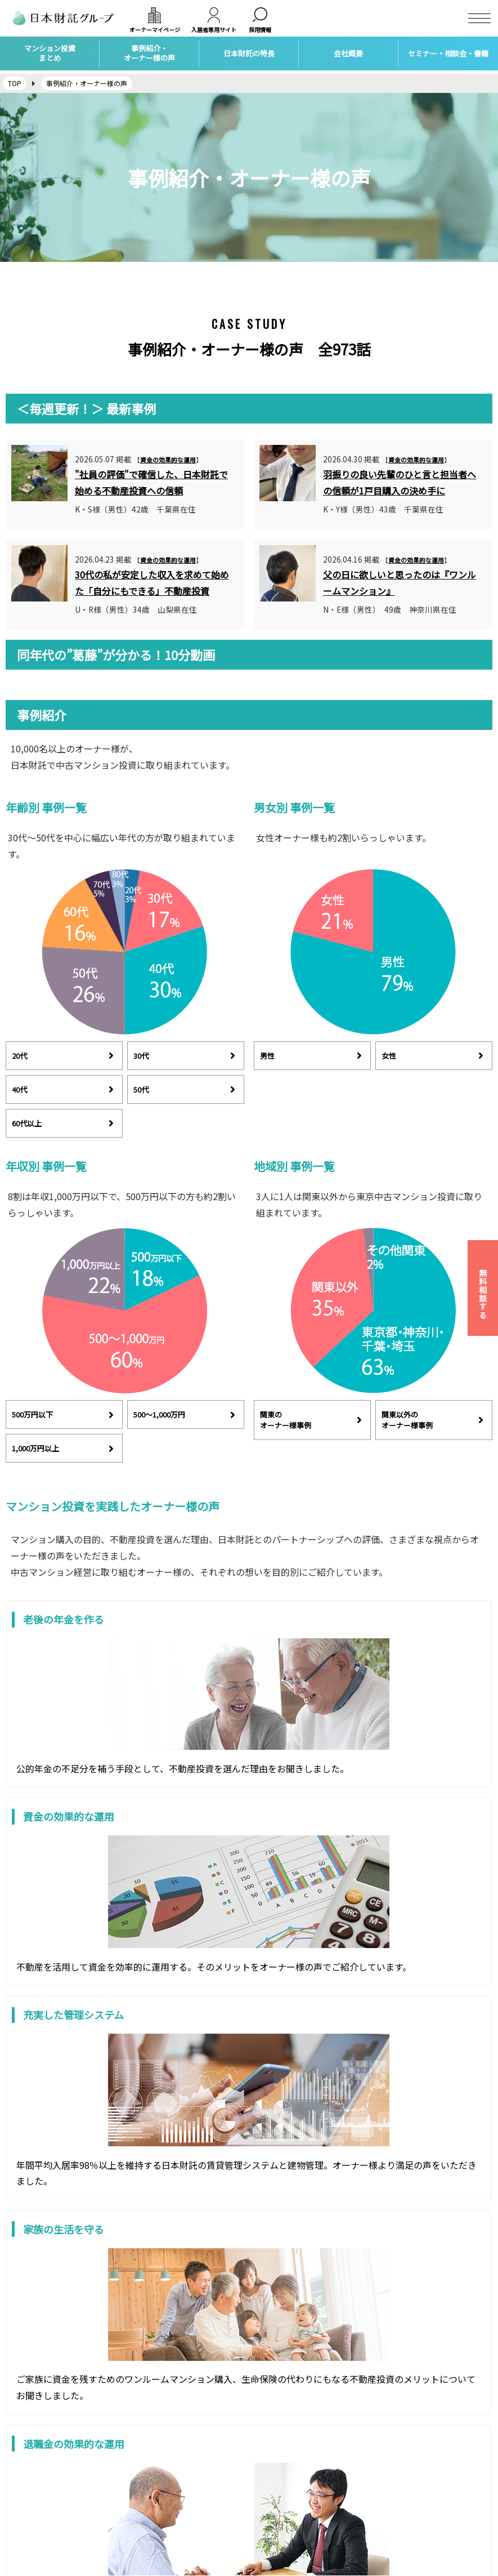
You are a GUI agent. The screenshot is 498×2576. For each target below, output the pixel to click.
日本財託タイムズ (408, 2454)
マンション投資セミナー (295, 2454)
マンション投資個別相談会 (299, 2470)
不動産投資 (148, 2454)
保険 (137, 2485)
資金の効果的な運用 (168, 460)
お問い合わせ (28, 2501)
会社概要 (20, 2454)
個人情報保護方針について (49, 2517)
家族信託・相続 (155, 2501)
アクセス (20, 2485)
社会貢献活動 (277, 2501)
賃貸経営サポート (159, 2470)
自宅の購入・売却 (159, 2517)
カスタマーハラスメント (46, 2533)
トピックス (273, 2485)
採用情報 (20, 2470)
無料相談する (482, 1293)
